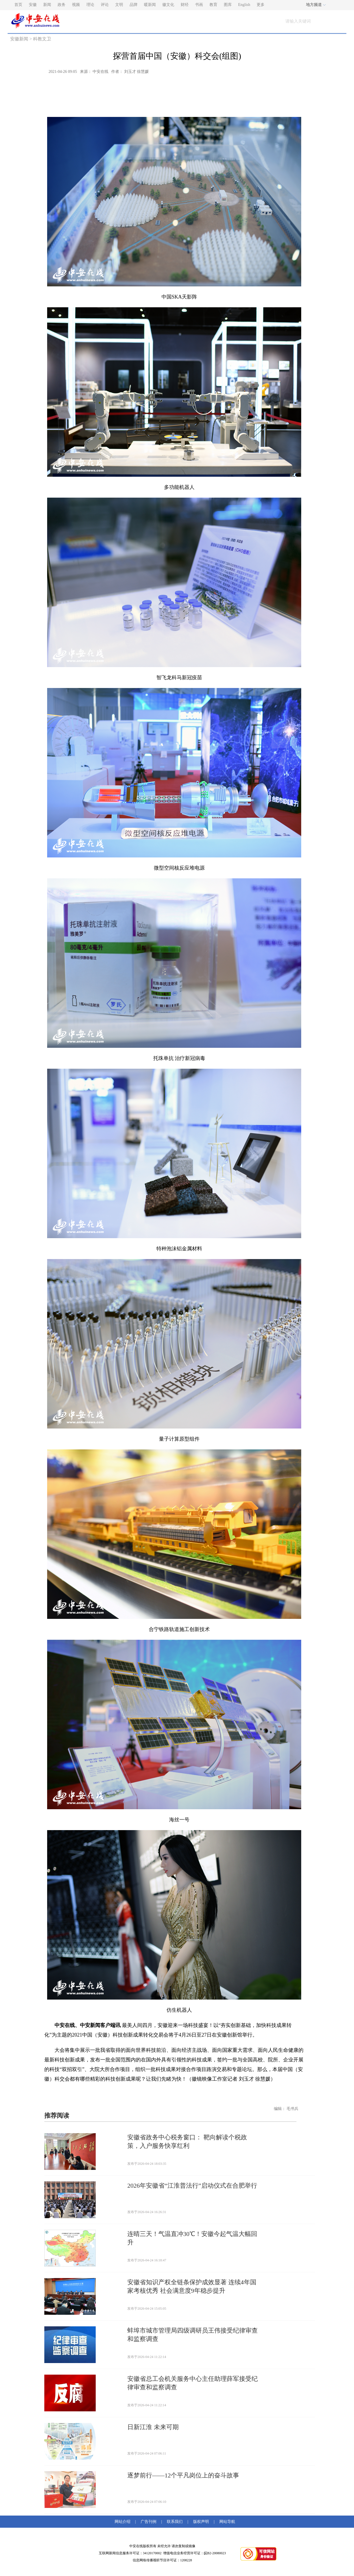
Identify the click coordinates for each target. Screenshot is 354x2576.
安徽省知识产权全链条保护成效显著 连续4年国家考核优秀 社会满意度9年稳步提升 (191, 2286)
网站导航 (226, 2522)
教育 (213, 5)
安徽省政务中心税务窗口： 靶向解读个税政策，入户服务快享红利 (187, 2141)
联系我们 (175, 2522)
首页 (18, 5)
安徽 (33, 5)
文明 (119, 5)
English (244, 5)
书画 (199, 5)
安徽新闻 (19, 38)
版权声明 (201, 2522)
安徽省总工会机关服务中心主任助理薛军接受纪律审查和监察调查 (192, 2383)
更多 (261, 5)
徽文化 (168, 5)
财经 (185, 5)
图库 (228, 5)
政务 (61, 5)
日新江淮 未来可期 (153, 2427)
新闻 (47, 5)
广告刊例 (148, 2522)
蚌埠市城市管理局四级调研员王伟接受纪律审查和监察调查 (192, 2334)
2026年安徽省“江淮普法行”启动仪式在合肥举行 (192, 2185)
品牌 (133, 5)
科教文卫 (42, 38)
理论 (90, 5)
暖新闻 (150, 5)
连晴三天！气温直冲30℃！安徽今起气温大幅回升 (192, 2238)
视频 (76, 5)
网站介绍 (123, 2522)
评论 (105, 5)
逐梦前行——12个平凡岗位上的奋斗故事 (183, 2475)
